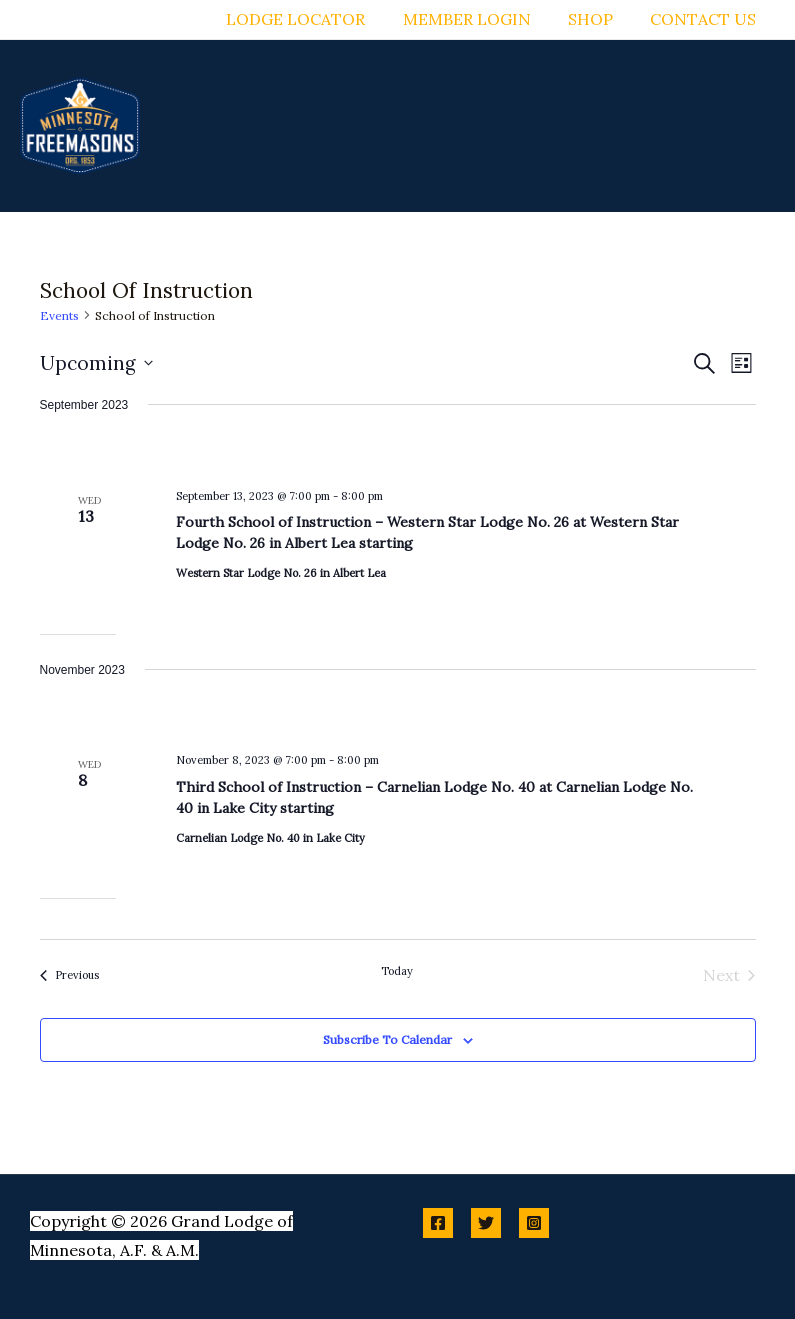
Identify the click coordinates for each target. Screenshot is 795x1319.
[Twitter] (486, 1223)
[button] (392, 91)
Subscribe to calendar (387, 1039)
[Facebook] (438, 1223)
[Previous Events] (69, 975)
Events (59, 315)
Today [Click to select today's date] (397, 971)
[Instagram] (534, 1223)
